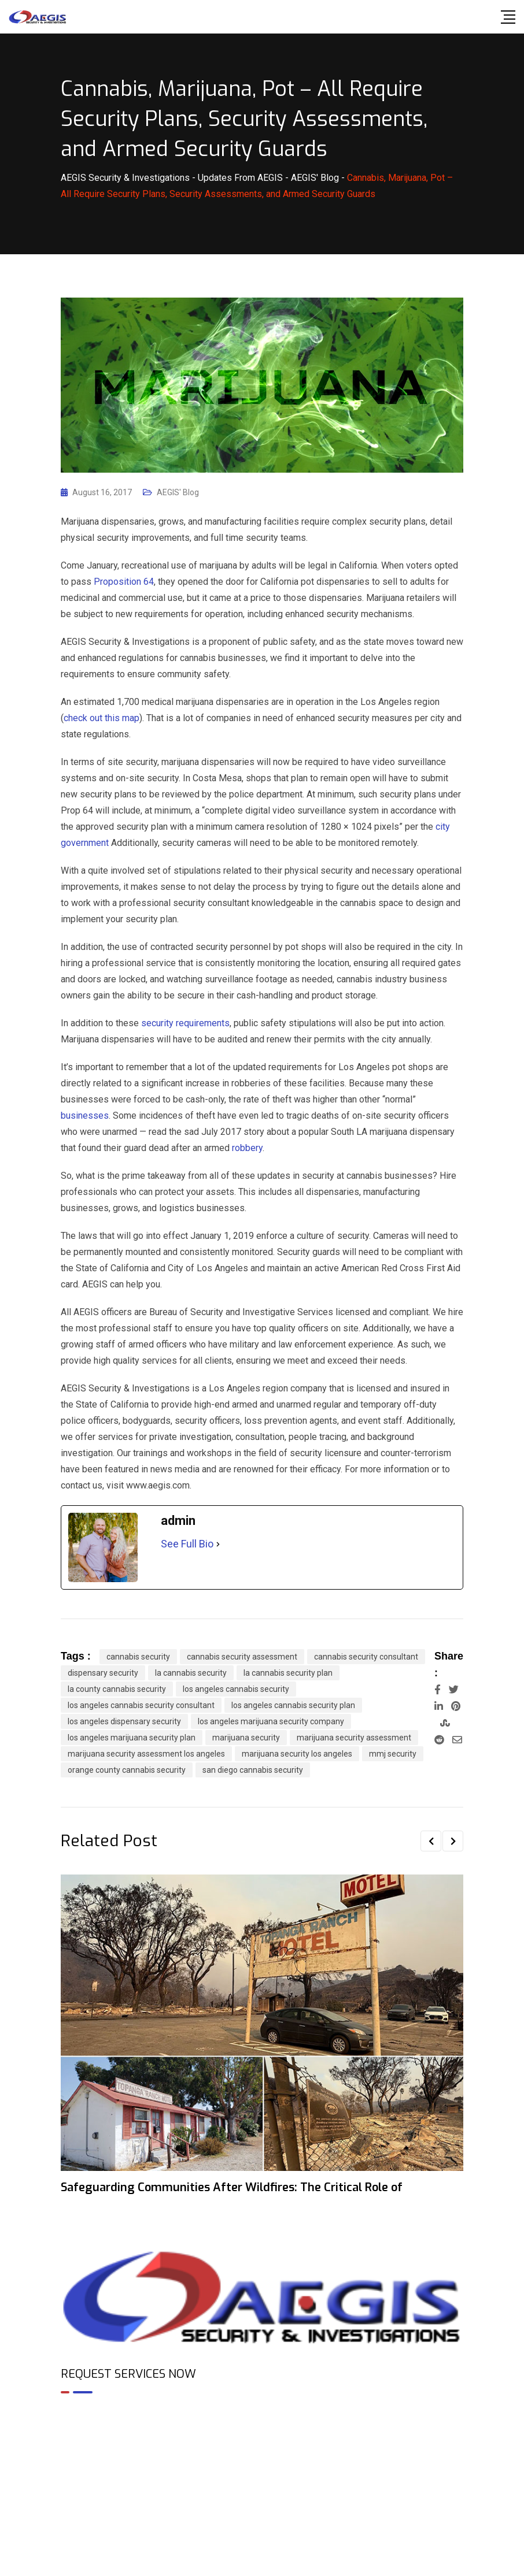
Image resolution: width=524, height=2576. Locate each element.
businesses (85, 1115)
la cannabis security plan (288, 1672)
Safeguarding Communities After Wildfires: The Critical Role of (232, 2187)
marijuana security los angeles (297, 1753)
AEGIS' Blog (178, 492)
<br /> (262, 2452)
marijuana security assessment (354, 1737)
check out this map (101, 717)
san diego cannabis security (252, 1770)
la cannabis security (191, 1672)
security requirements (185, 1023)
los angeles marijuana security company (271, 1721)
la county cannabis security (117, 1689)
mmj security (392, 1753)
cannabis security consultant (366, 1656)
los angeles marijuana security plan (131, 1737)
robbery (247, 1147)
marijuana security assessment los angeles (146, 1753)
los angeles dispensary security (124, 1721)
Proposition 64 (124, 581)
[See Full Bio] (218, 1544)
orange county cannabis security (127, 1770)
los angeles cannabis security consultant (141, 1705)
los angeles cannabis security (236, 1689)
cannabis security (138, 1656)
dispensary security (103, 1672)
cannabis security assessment (242, 1656)
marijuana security (246, 1737)
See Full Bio (187, 1544)
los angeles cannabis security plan (293, 1705)
